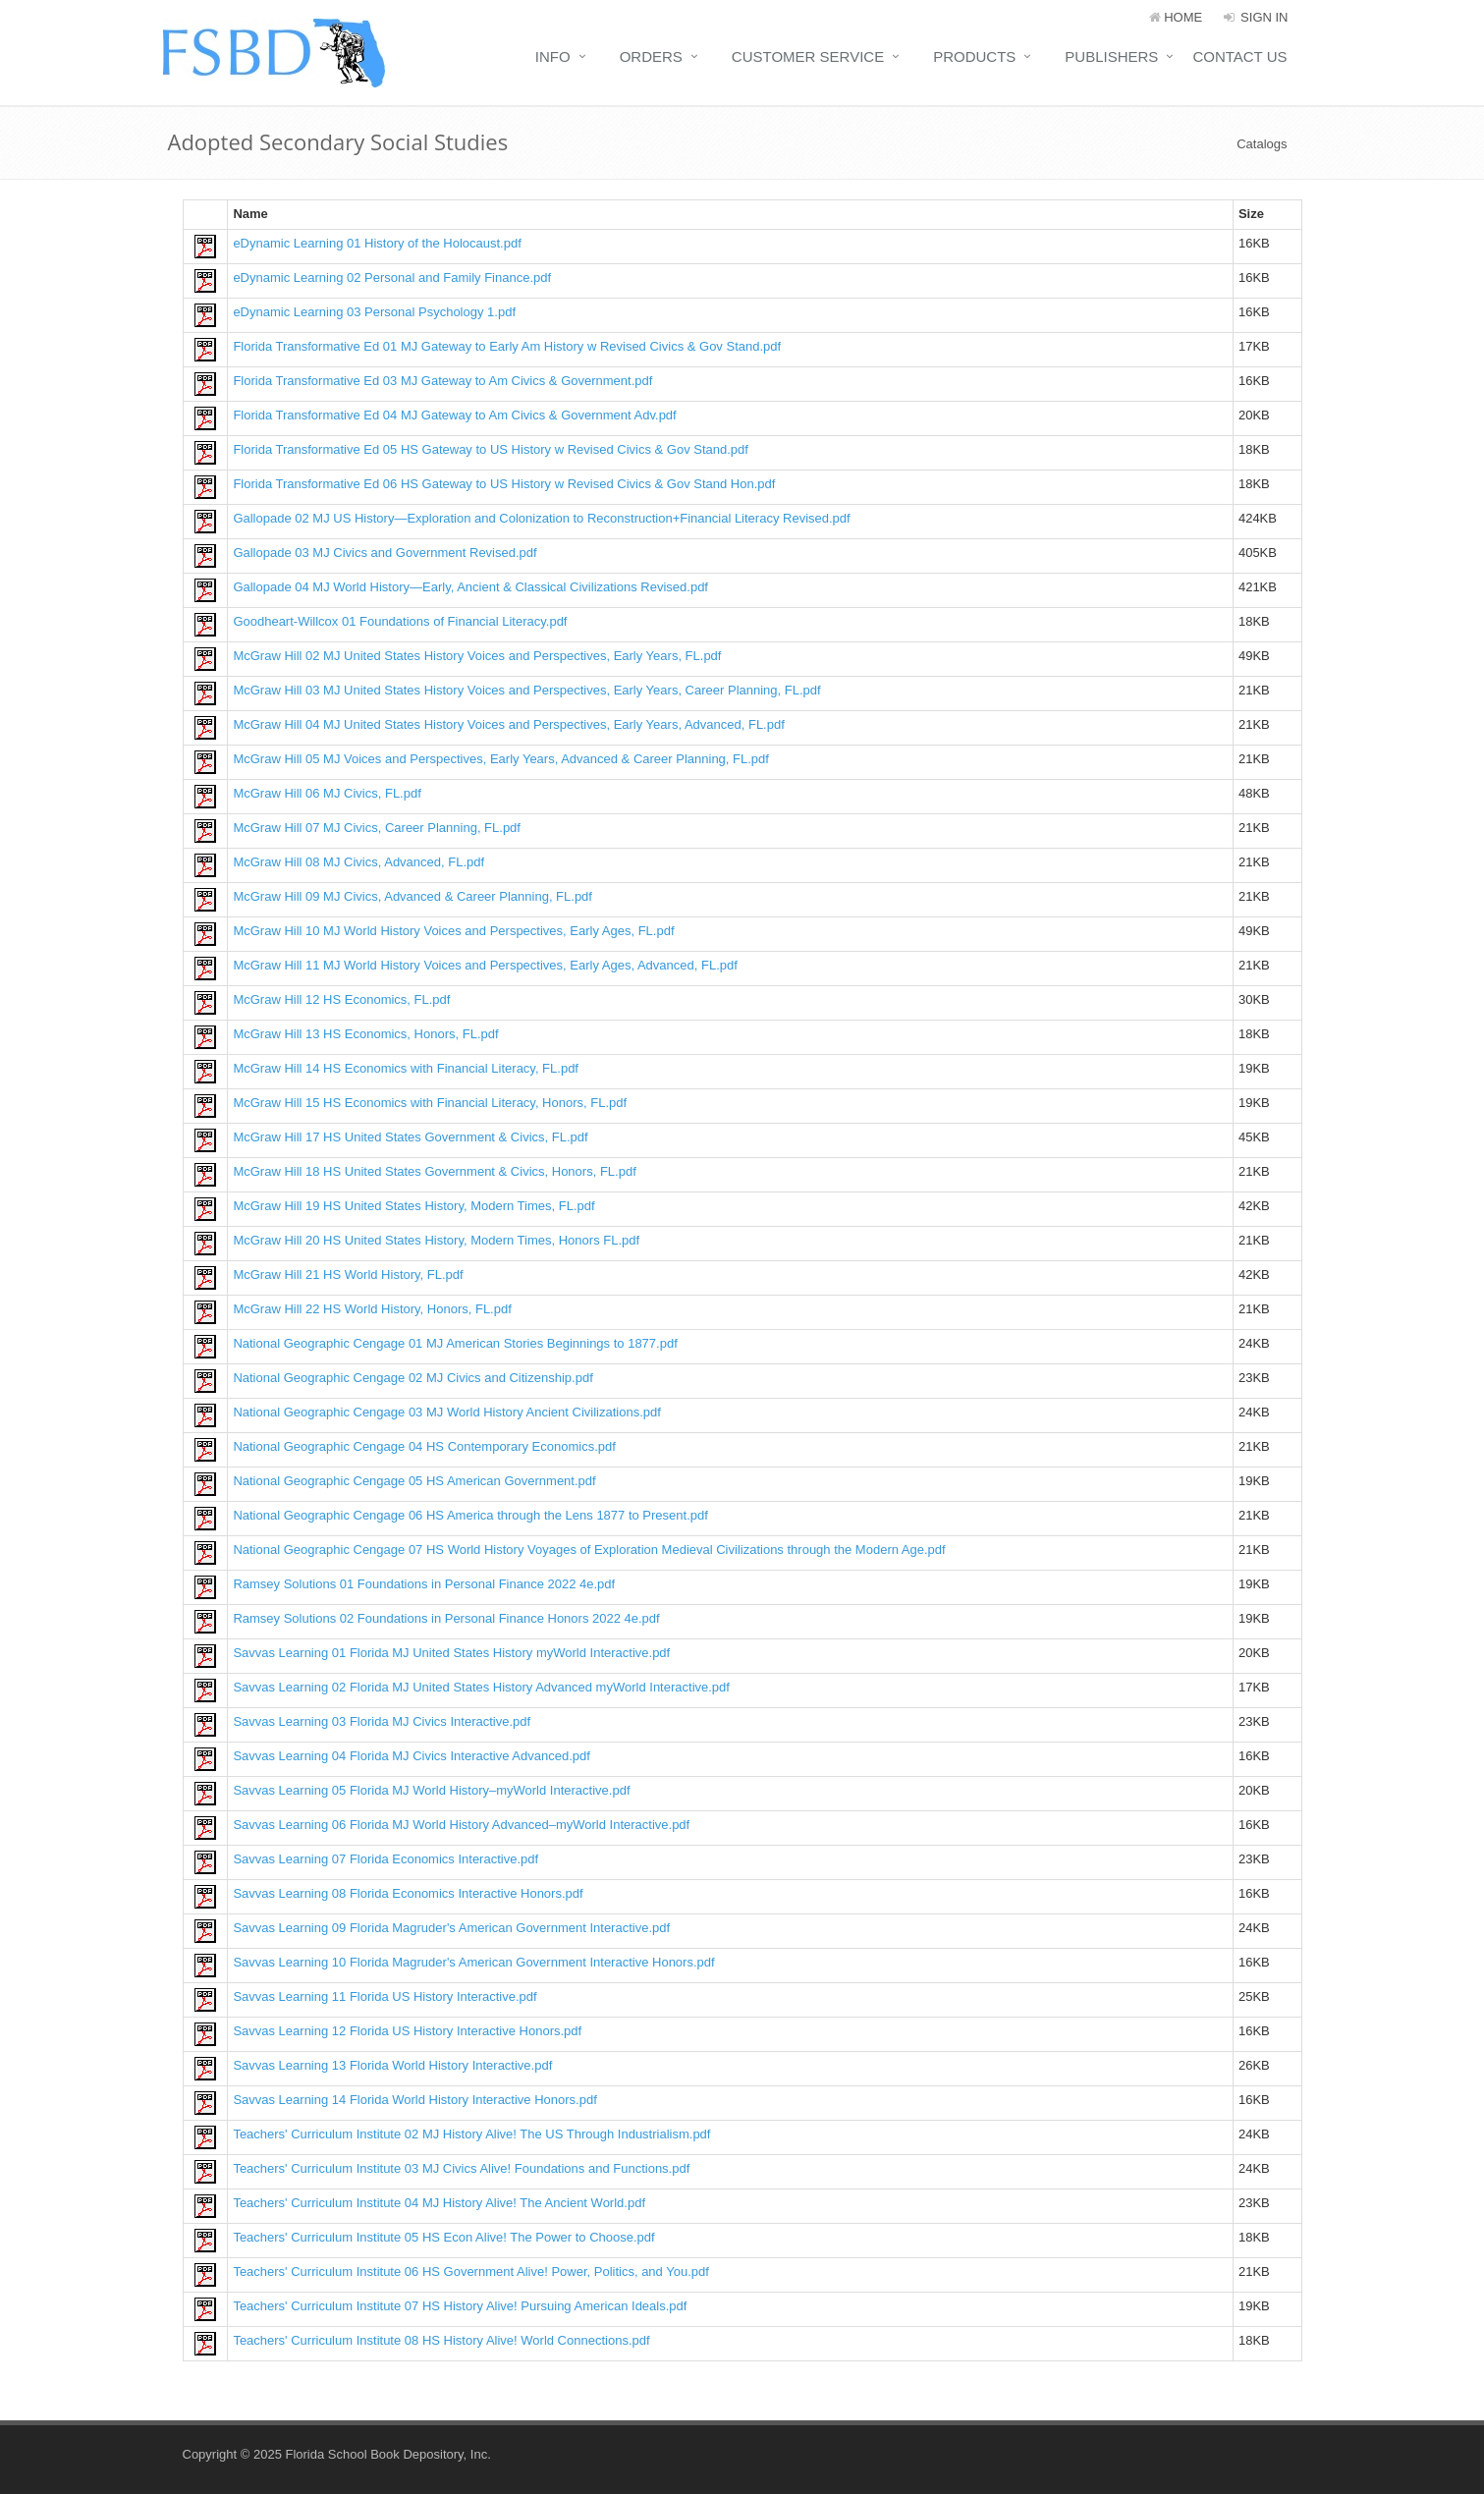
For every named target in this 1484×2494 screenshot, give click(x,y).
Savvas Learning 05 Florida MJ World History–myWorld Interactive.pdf (431, 1790)
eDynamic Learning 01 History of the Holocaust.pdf (377, 243)
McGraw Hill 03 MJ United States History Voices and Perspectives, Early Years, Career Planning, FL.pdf (526, 690)
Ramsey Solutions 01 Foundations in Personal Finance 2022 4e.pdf (424, 1584)
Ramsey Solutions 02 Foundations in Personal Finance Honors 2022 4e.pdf (446, 1618)
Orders (651, 56)
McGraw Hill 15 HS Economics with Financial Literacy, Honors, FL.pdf (430, 1102)
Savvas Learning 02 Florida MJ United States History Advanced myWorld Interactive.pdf (481, 1687)
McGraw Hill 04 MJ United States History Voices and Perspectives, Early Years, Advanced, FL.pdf (508, 724)
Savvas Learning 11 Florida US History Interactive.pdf (384, 1996)
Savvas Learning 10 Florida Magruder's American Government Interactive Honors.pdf (473, 1962)
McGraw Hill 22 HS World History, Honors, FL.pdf (372, 1309)
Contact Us (1239, 56)
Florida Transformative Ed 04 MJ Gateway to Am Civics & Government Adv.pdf (454, 415)
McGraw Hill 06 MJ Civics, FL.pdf (326, 793)
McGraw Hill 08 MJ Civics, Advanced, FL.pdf (358, 862)
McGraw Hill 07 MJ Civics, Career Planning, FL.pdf (377, 827)
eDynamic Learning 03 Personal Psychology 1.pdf (374, 312)
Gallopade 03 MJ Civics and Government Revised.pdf (384, 552)
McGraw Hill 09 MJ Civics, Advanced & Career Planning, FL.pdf (412, 896)
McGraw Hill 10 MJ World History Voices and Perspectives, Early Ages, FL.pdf (453, 930)
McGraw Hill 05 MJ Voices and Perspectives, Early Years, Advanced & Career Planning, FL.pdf (501, 758)
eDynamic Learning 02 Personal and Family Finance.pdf (392, 277)
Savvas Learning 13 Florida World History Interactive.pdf (392, 2065)
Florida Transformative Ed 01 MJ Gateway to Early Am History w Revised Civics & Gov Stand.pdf (507, 346)
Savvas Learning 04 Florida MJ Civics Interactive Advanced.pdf (411, 1755)
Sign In (1255, 17)
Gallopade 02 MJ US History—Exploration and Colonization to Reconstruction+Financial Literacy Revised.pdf (541, 518)
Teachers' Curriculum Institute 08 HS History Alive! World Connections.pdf (441, 2340)
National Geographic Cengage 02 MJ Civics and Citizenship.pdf (412, 1377)
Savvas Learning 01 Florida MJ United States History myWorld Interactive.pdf (451, 1652)
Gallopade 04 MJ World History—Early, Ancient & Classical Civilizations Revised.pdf (470, 587)
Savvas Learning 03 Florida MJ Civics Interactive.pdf (381, 1721)
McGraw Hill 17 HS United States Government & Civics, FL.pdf (410, 1137)
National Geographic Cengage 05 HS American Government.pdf (414, 1480)
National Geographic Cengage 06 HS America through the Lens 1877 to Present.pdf (470, 1515)
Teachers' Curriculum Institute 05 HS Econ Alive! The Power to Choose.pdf (443, 2237)
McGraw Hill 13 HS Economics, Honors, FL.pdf (365, 1033)
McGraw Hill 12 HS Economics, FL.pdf (341, 999)
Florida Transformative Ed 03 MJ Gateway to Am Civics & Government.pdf (442, 380)
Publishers (1111, 56)
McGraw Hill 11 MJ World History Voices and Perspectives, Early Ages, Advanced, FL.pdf (485, 965)
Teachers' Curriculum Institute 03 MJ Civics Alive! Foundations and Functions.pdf (461, 2168)
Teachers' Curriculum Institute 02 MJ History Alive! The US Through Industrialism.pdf (471, 2134)
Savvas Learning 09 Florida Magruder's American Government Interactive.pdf (451, 1927)
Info (553, 56)
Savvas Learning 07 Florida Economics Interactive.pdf (385, 1859)
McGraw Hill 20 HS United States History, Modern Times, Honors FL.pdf (436, 1240)
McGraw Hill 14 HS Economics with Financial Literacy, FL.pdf (405, 1068)
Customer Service (808, 56)
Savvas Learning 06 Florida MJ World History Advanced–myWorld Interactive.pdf (461, 1824)
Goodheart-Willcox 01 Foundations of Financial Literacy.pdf (400, 621)
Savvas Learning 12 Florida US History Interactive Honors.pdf (407, 2030)
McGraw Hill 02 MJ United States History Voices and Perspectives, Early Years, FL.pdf (477, 655)
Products (974, 56)
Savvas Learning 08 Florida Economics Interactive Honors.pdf (407, 1893)
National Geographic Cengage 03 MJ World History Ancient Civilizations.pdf (446, 1412)
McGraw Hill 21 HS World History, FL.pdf (348, 1274)
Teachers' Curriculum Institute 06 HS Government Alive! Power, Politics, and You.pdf (470, 2271)
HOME (1176, 17)
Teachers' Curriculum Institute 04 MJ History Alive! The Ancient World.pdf (439, 2202)
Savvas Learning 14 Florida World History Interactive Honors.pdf (414, 2099)
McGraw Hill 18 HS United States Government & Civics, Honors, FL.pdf (434, 1171)
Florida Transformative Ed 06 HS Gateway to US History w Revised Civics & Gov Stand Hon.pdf (504, 483)
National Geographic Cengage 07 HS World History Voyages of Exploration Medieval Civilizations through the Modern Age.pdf (589, 1549)
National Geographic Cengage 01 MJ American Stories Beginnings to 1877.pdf (455, 1343)
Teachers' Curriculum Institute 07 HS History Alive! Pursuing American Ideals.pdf (460, 2306)
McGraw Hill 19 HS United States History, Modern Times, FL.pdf (413, 1205)
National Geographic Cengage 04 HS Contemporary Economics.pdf (424, 1446)
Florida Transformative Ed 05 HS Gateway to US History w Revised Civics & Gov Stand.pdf (490, 449)
